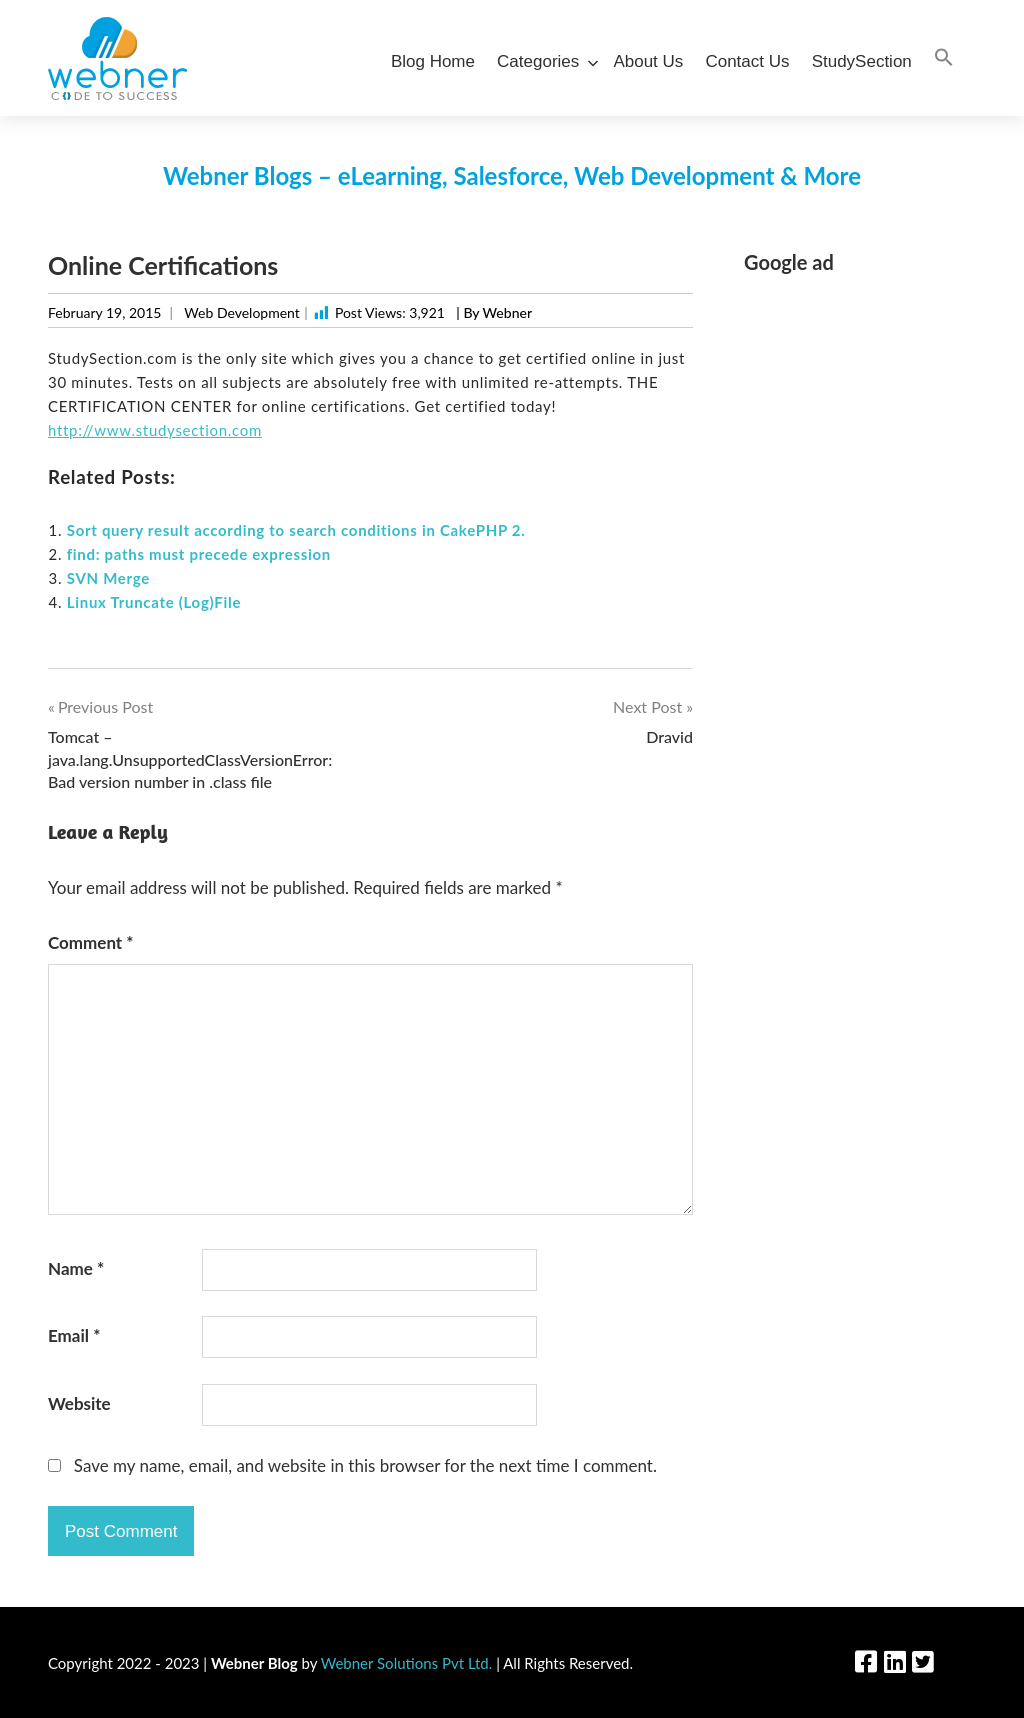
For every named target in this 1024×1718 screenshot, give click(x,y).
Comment (91, 942)
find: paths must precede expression (199, 554)
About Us (648, 61)
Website (79, 1403)
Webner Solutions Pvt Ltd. (407, 1663)
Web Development (241, 312)
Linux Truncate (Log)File (154, 602)
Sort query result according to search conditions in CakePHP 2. (296, 530)
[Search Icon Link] (944, 58)
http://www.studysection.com (155, 430)
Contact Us (747, 61)
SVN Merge (108, 578)
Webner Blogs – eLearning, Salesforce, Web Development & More (512, 175)
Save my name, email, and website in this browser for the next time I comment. (365, 1465)
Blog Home (433, 61)
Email (74, 1335)
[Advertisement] (860, 593)
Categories (544, 61)
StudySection (862, 61)
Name (76, 1268)
